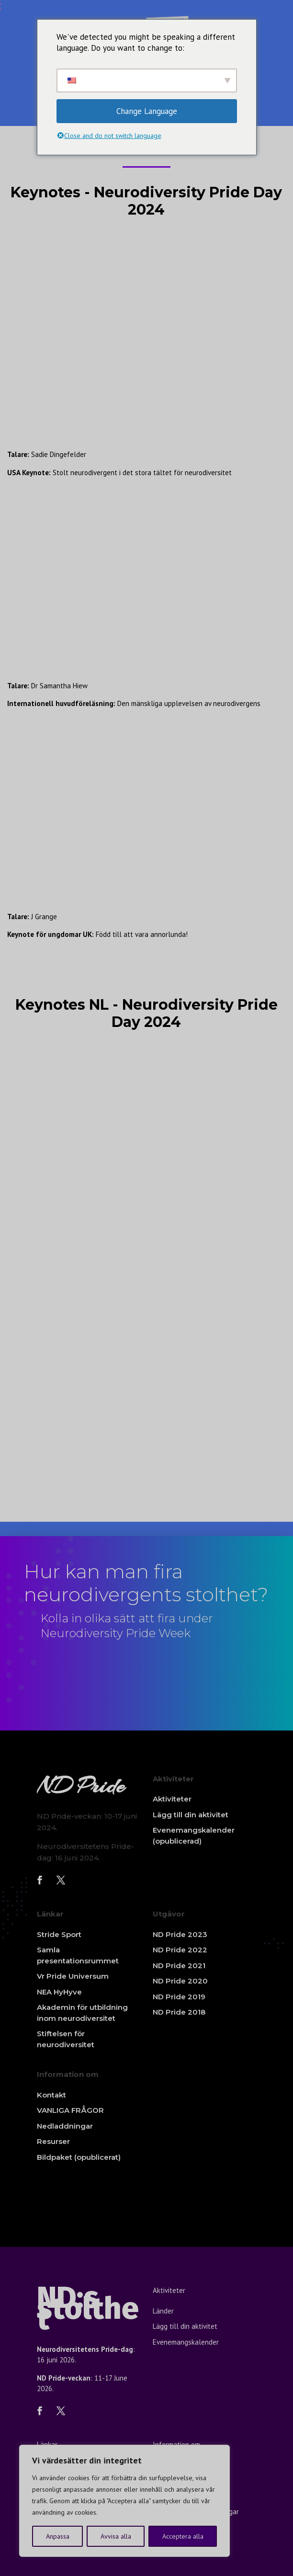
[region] (124, 2501)
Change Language (146, 111)
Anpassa (57, 2536)
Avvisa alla (116, 2536)
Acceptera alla (182, 2536)
